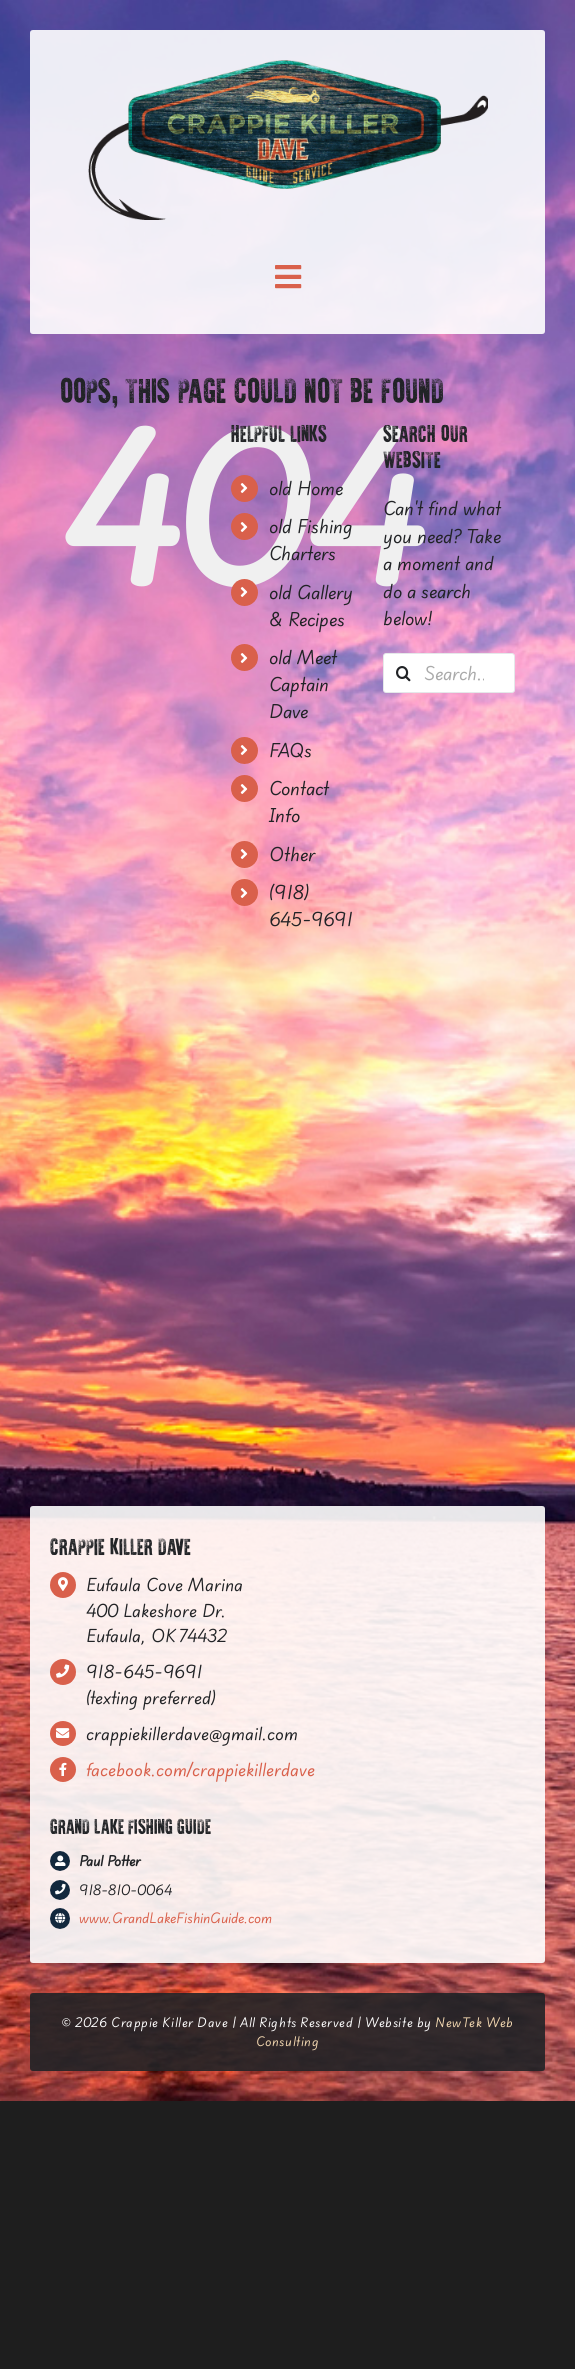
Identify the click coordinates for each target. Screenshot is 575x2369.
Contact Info (299, 801)
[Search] (403, 673)
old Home (306, 488)
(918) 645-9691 (311, 905)
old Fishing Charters (311, 539)
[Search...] (449, 673)
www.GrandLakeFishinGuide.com (175, 1918)
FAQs (290, 750)
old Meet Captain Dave (303, 684)
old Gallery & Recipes (311, 605)
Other (292, 854)
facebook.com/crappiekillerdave (200, 1769)
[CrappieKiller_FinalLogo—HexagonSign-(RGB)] (288, 68)
